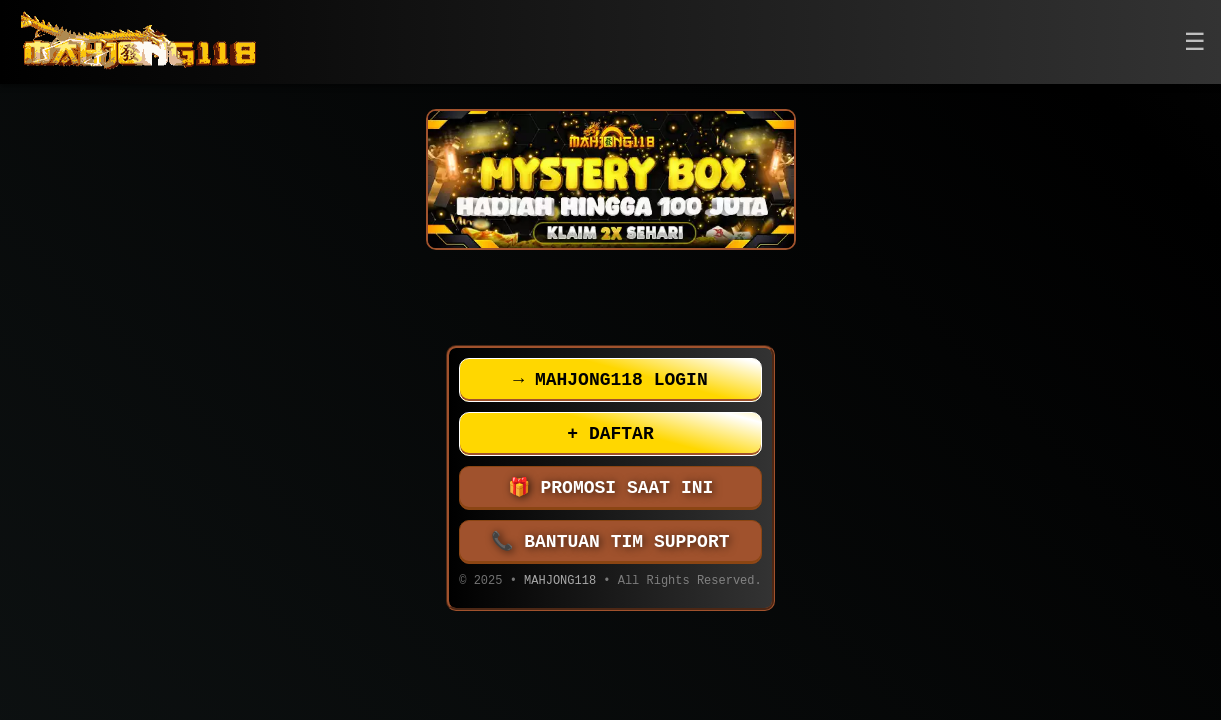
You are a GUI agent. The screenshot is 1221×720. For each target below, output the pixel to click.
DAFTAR (610, 434)
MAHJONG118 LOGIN (610, 380)
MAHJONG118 (560, 582)
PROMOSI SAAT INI (611, 488)
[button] (1195, 42)
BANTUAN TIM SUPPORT (611, 542)
